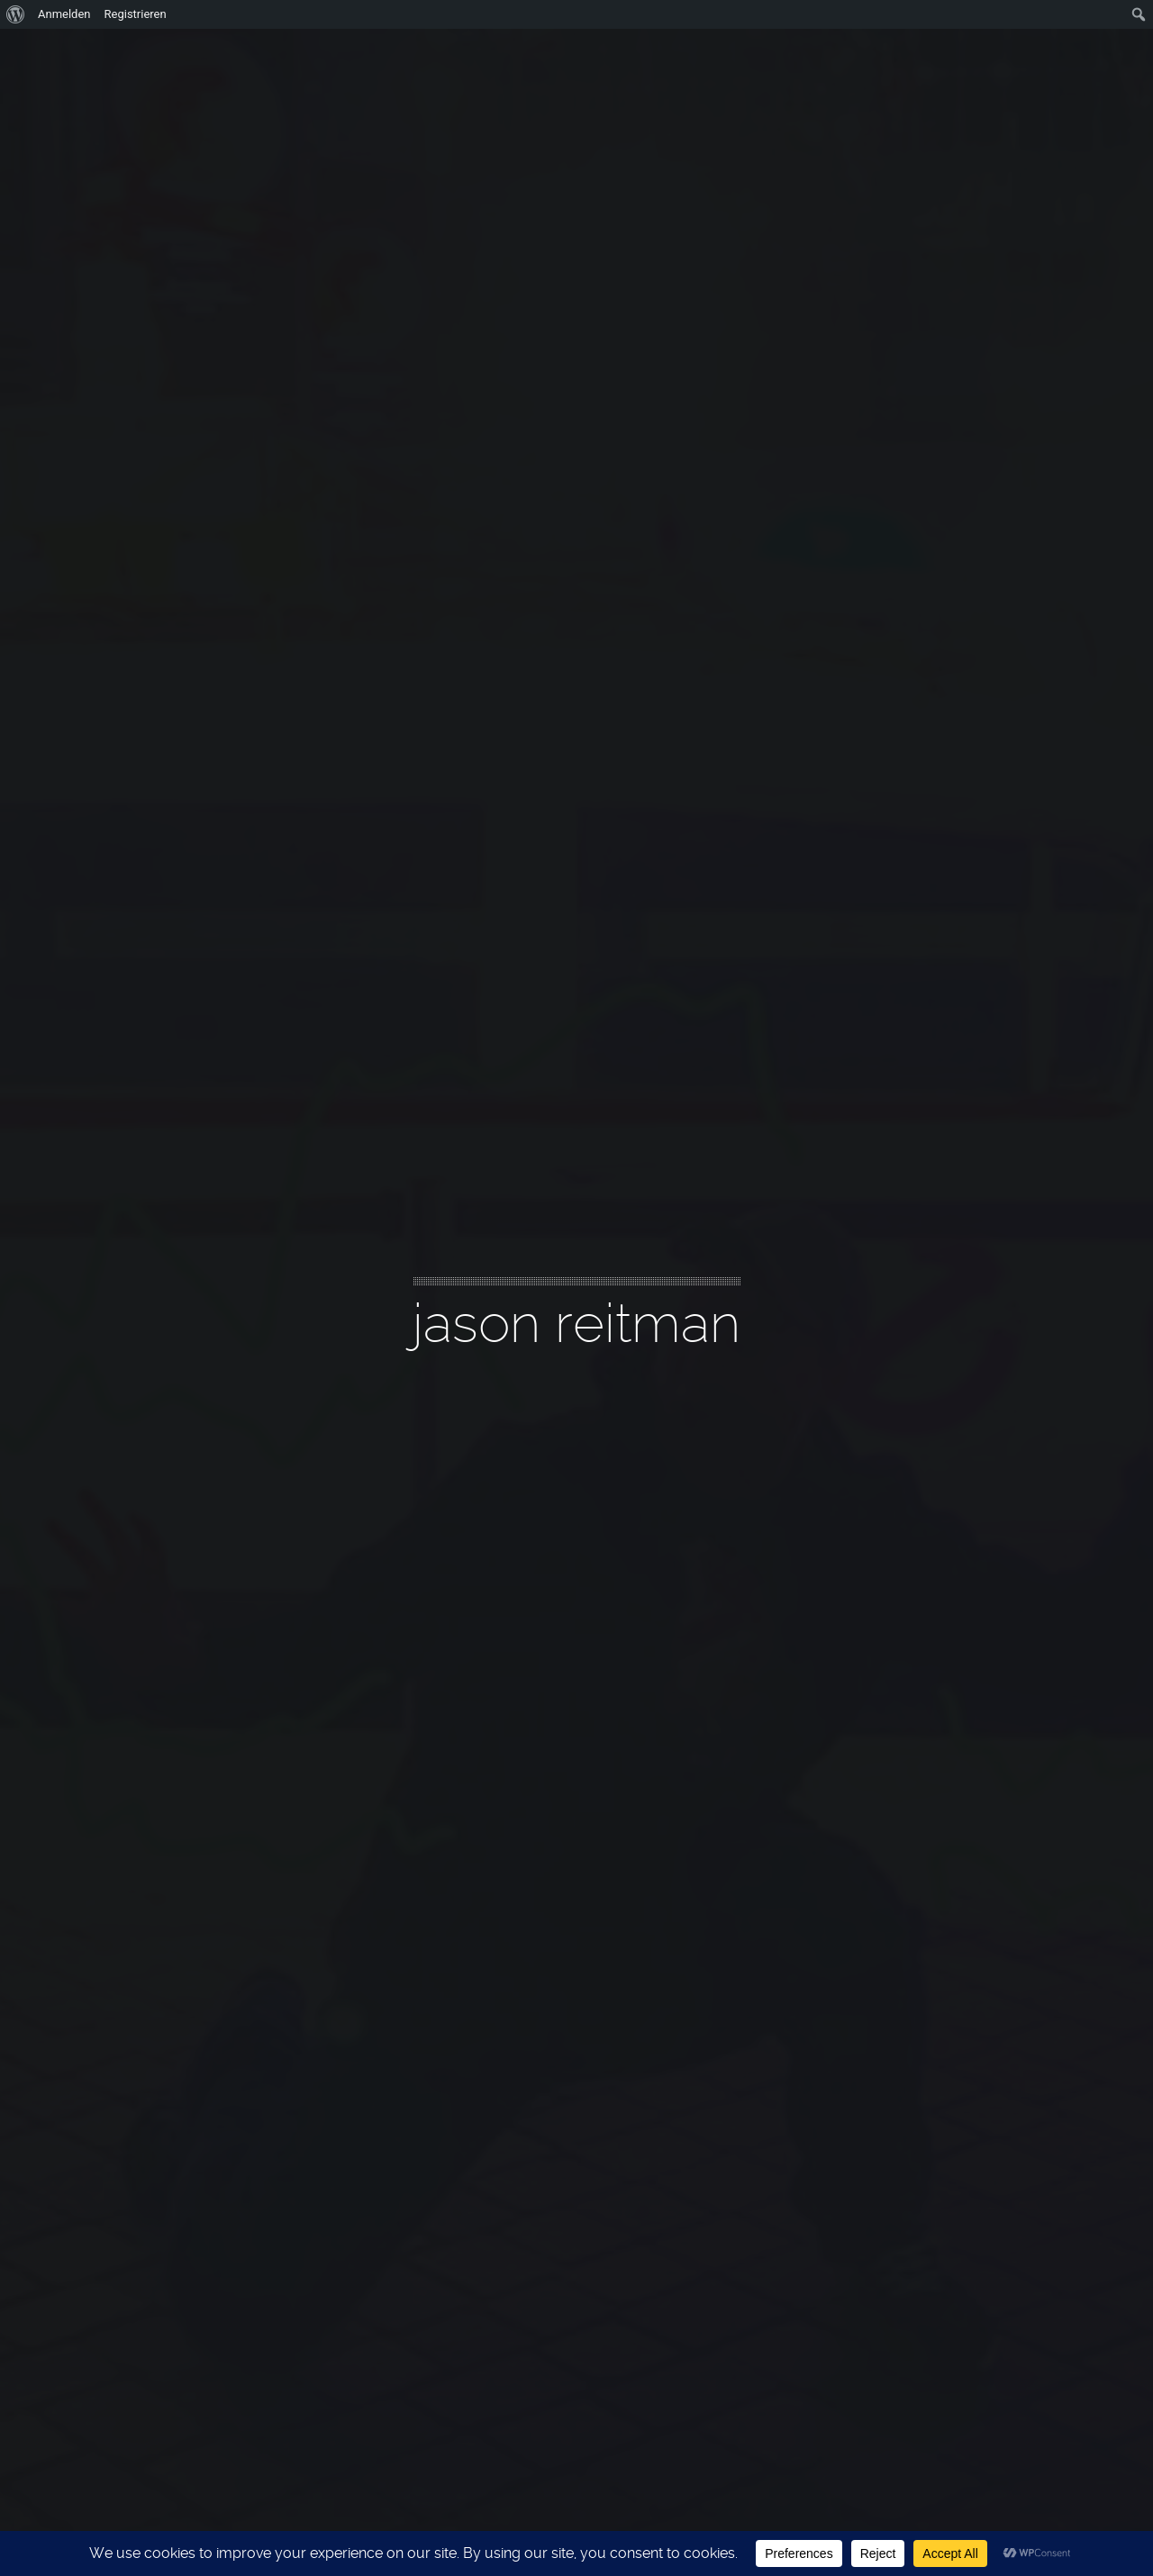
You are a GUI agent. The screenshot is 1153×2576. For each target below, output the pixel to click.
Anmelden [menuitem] (64, 14)
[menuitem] (16, 14)
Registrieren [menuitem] (135, 14)
